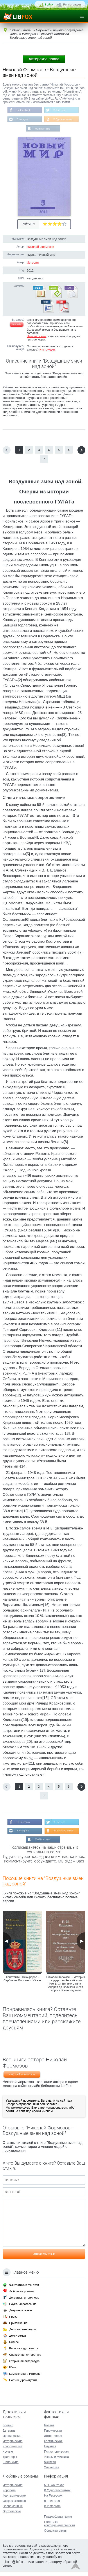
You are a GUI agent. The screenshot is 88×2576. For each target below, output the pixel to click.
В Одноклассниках (65, 120)
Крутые (8, 2456)
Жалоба (16, 326)
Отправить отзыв (44, 2258)
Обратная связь (55, 2535)
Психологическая (56, 2456)
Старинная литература (24, 2365)
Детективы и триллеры (24, 2302)
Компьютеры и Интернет (25, 2378)
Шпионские (10, 2466)
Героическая (53, 2435)
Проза (13, 2321)
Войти (49, 4)
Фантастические (14, 2500)
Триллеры (10, 2461)
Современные (13, 2510)
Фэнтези (50, 2466)
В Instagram (22, 120)
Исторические (13, 2445)
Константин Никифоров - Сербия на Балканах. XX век (22, 1983)
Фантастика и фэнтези (24, 2289)
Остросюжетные (14, 2505)
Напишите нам (36, 338)
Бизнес (14, 2346)
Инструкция (47, 351)
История (33, 265)
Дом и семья (17, 2340)
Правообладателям (58, 2521)
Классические (12, 2450)
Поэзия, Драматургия (23, 2384)
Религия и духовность (23, 2352)
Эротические (12, 2515)
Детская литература (22, 2333)
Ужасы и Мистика (56, 2461)
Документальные (20, 2314)
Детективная (53, 2440)
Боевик (8, 2429)
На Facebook (22, 110)
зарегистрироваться (52, 2112)
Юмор (13, 2371)
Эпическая (51, 2471)
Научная (50, 2450)
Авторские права (44, 59)
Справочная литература (25, 2359)
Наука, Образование (22, 2308)
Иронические (12, 2440)
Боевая (49, 2429)
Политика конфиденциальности (59, 2527)
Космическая (53, 2445)
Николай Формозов (40, 249)
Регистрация (72, 4)
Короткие (9, 2494)
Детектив (9, 2435)
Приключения (18, 2327)
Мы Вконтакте (42, 130)
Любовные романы (21, 2295)
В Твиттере (60, 110)
